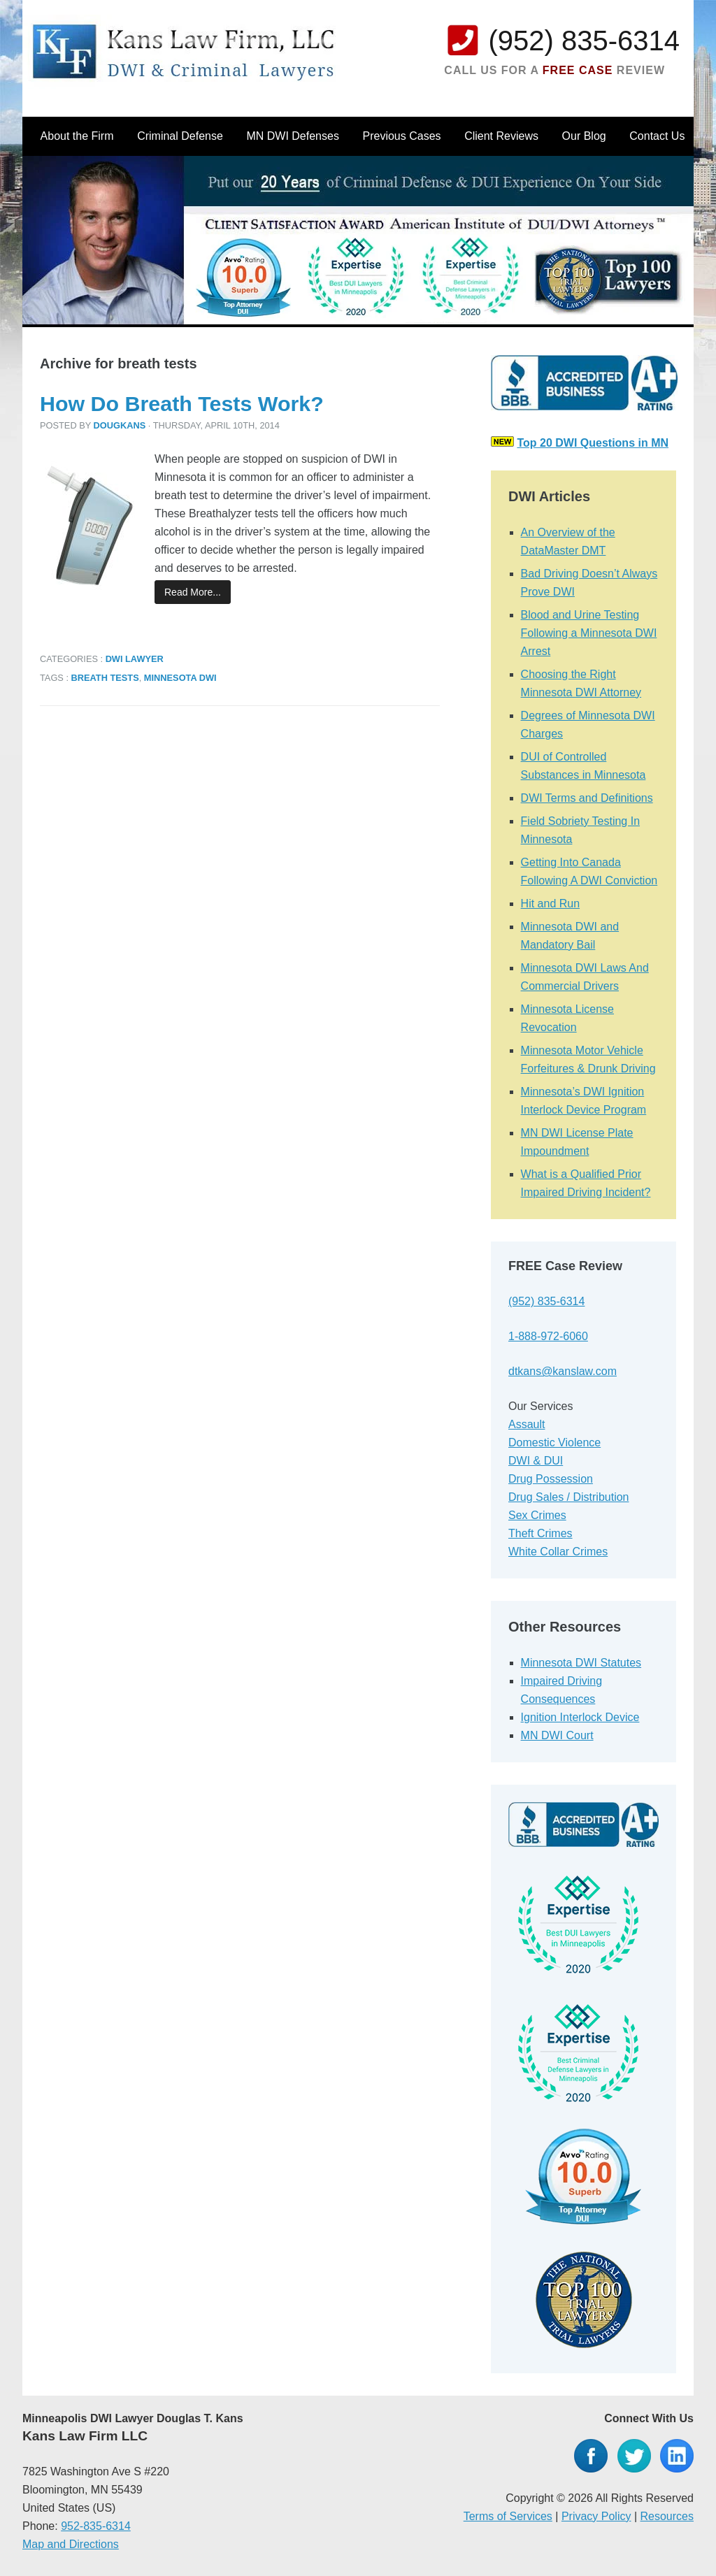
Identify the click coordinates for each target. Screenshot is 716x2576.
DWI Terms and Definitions (587, 798)
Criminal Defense (180, 136)
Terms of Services (508, 2516)
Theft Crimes (540, 1533)
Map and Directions (70, 2544)
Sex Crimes (537, 1515)
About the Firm (77, 136)
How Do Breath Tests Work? (182, 403)
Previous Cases (402, 136)
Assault (526, 1424)
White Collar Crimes (558, 1551)
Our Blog (584, 136)
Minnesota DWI (180, 677)
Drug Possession (550, 1479)
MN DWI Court (557, 1735)
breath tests (105, 677)
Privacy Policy (596, 2516)
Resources (667, 2516)
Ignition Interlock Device (580, 1717)
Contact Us (657, 136)
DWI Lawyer (135, 659)
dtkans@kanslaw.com (562, 1371)
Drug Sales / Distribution (568, 1497)
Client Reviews (501, 136)
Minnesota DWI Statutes (581, 1663)
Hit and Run (550, 903)
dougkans (120, 425)
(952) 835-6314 (584, 40)
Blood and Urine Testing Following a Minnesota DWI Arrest (589, 633)
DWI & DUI (535, 1461)
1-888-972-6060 (548, 1336)
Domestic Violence (554, 1442)
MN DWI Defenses (292, 136)
